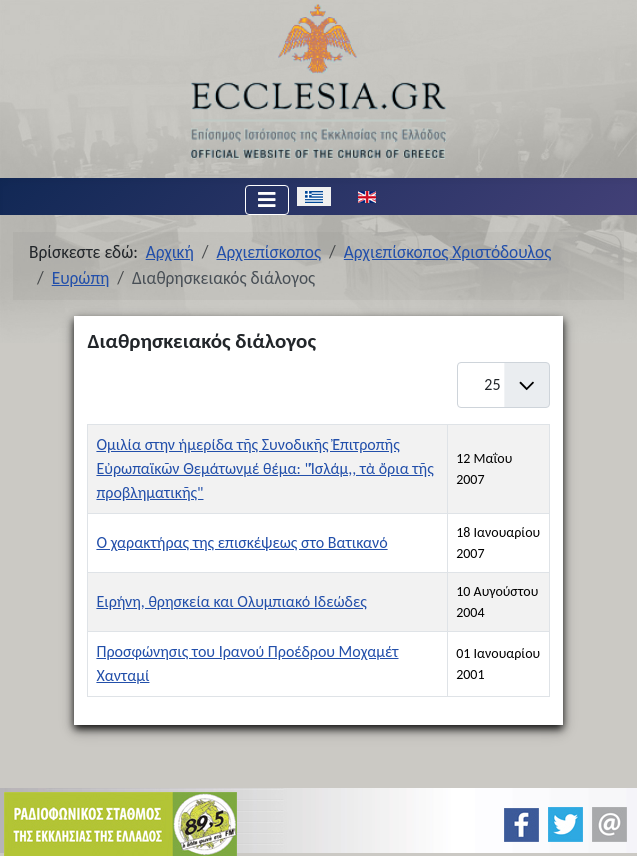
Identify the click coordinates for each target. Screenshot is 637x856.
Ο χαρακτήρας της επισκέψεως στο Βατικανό (241, 542)
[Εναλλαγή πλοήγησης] (267, 200)
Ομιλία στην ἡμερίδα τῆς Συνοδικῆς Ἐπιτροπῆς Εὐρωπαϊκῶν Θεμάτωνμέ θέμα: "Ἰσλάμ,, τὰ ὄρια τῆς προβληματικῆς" (264, 468)
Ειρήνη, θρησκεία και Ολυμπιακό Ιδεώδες (231, 601)
